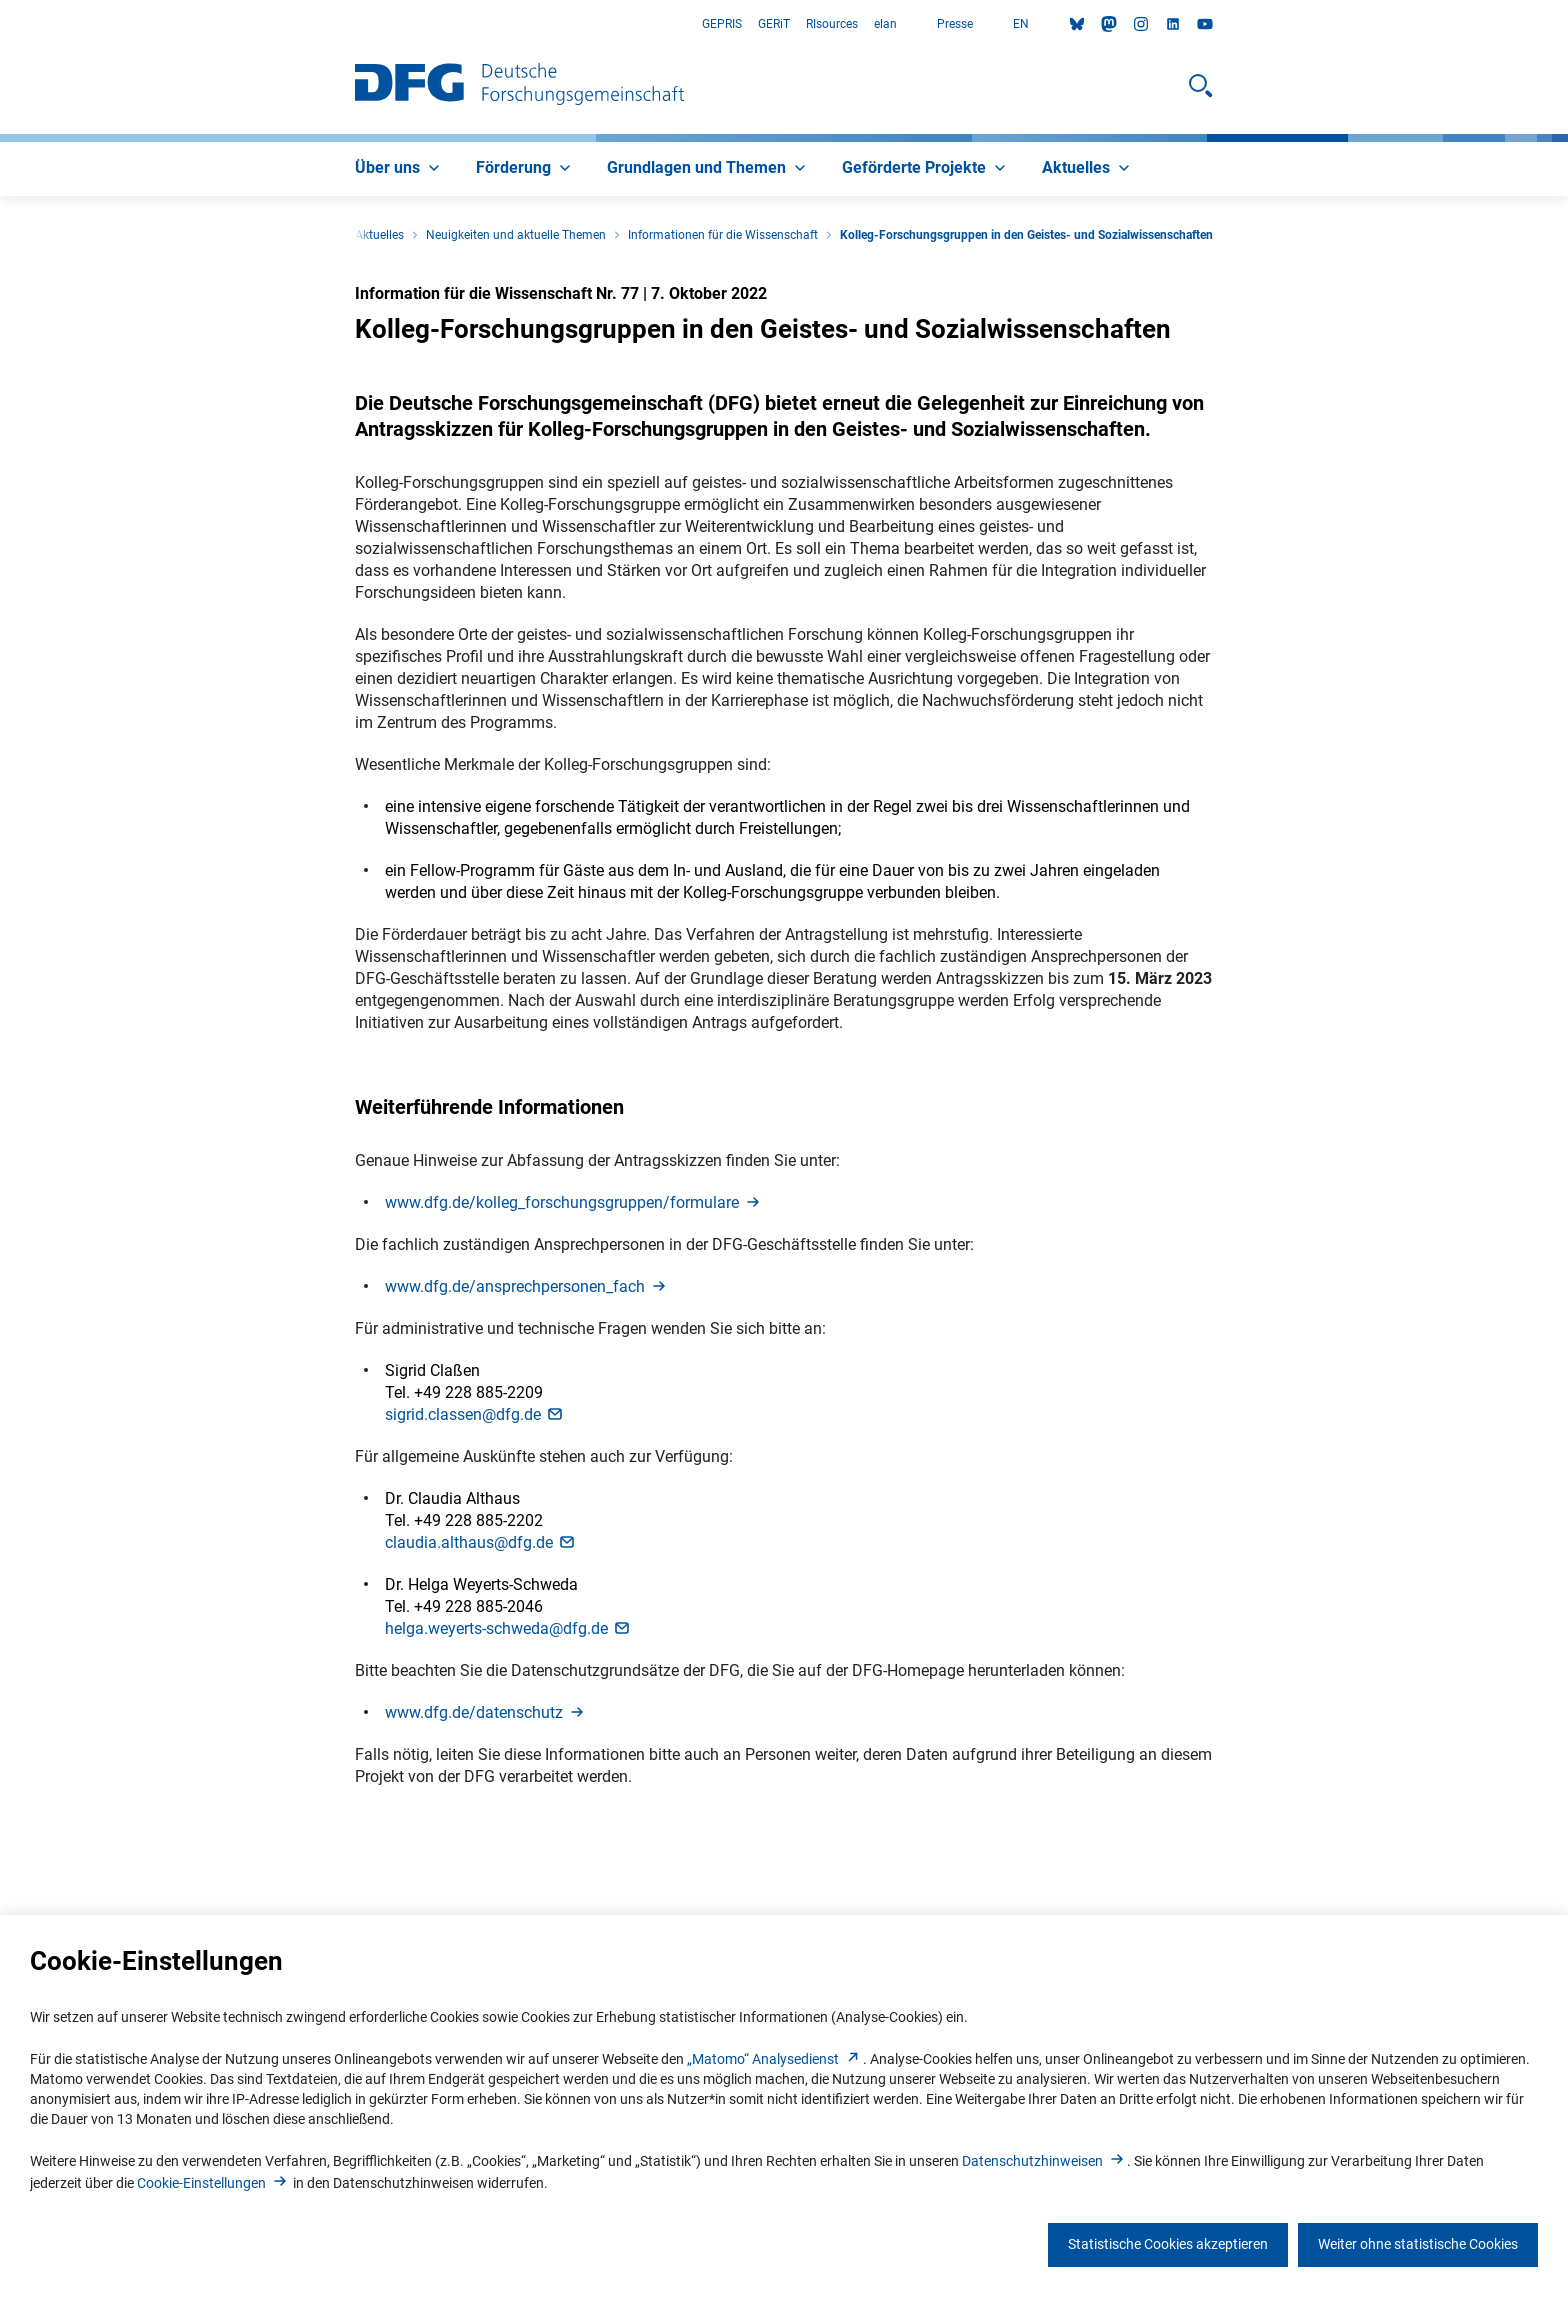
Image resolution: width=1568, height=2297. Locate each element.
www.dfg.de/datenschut (486, 1712)
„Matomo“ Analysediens (775, 2059)
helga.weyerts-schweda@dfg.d (508, 1628)
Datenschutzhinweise (1044, 2161)
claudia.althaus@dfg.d (481, 1542)
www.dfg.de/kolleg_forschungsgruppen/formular (574, 1202)
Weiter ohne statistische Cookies (1418, 2244)
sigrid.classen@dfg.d (475, 1414)
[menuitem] (399, 169)
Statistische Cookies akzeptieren (1168, 2244)
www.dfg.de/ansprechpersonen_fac (527, 1286)
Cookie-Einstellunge (213, 2183)
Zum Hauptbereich (0, 24)
